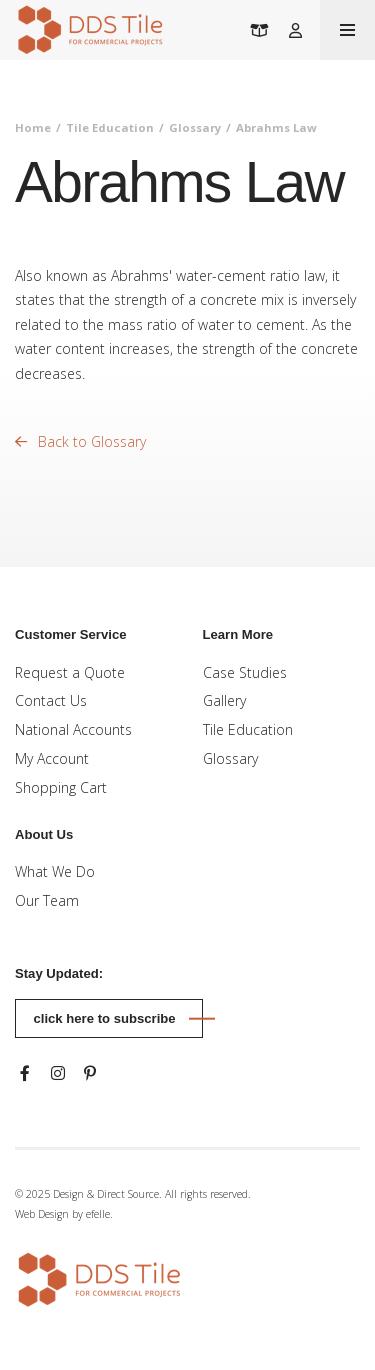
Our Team (47, 900)
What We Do (55, 871)
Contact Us (51, 700)
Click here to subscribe (105, 1018)
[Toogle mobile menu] (347, 30)
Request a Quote (70, 672)
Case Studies (245, 672)
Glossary (195, 127)
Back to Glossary (80, 441)
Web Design (42, 1214)
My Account (52, 758)
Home (33, 127)
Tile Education (110, 127)
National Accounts (73, 729)
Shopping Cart (61, 787)
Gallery (224, 700)
